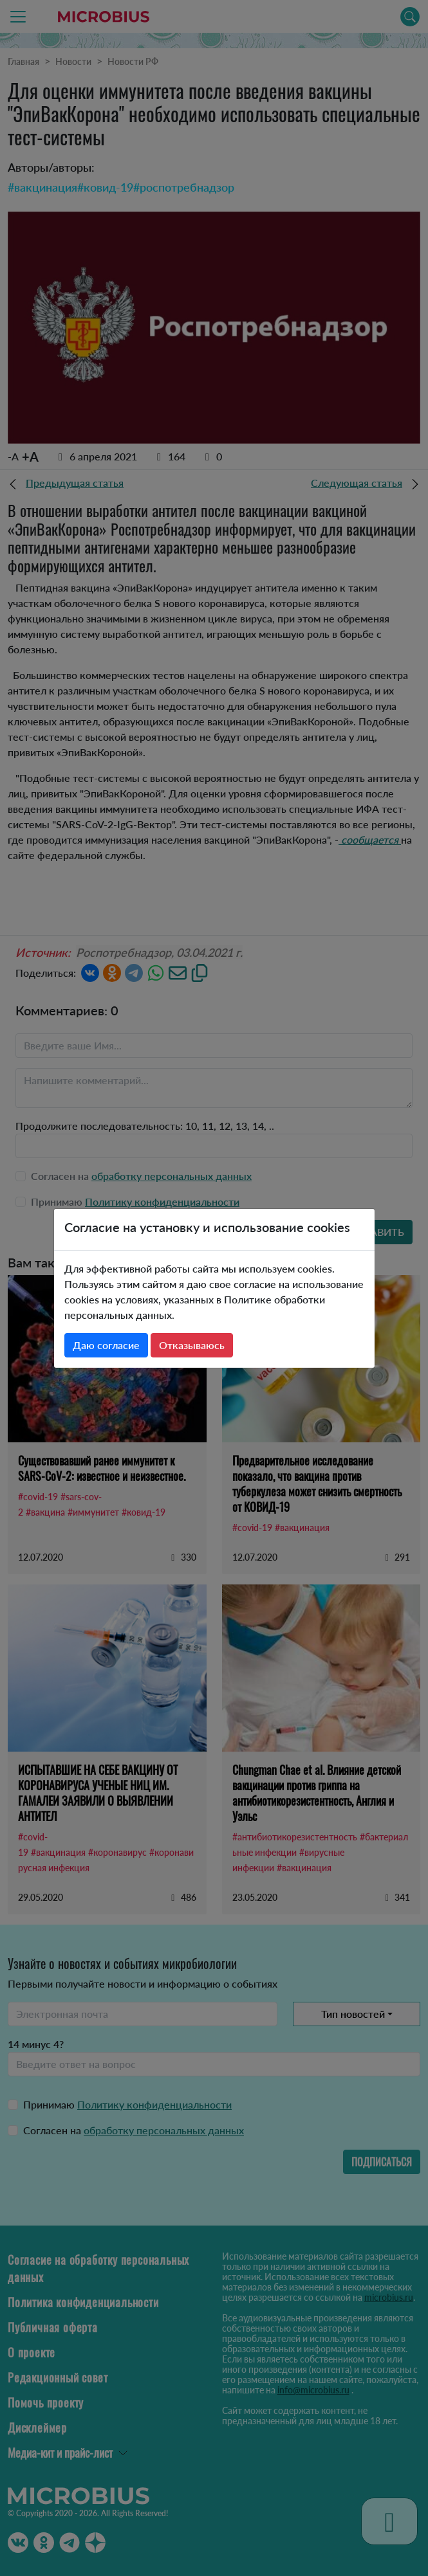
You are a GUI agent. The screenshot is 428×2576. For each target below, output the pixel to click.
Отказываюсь (192, 1345)
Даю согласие (106, 1345)
